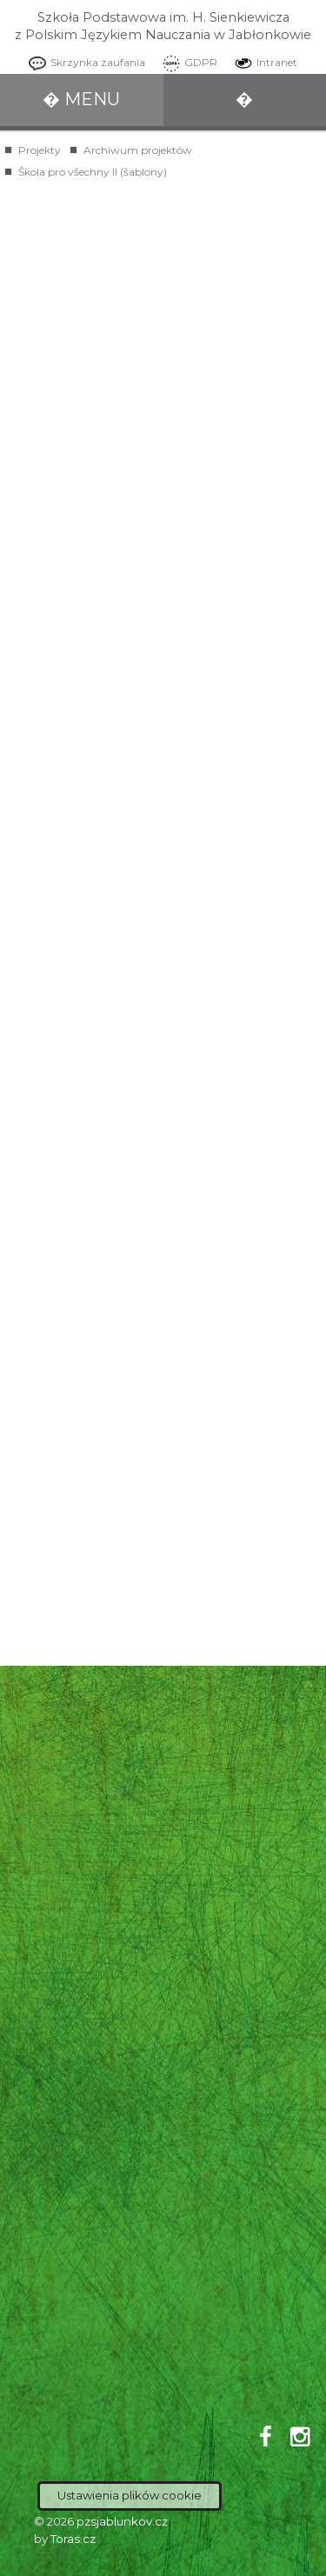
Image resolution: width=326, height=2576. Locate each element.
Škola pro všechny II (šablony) (92, 171)
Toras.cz (73, 2539)
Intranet (261, 62)
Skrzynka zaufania (82, 62)
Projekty (39, 149)
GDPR (185, 62)
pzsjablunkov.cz (122, 2521)
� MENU (81, 99)
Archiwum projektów (137, 149)
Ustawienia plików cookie (129, 2495)
